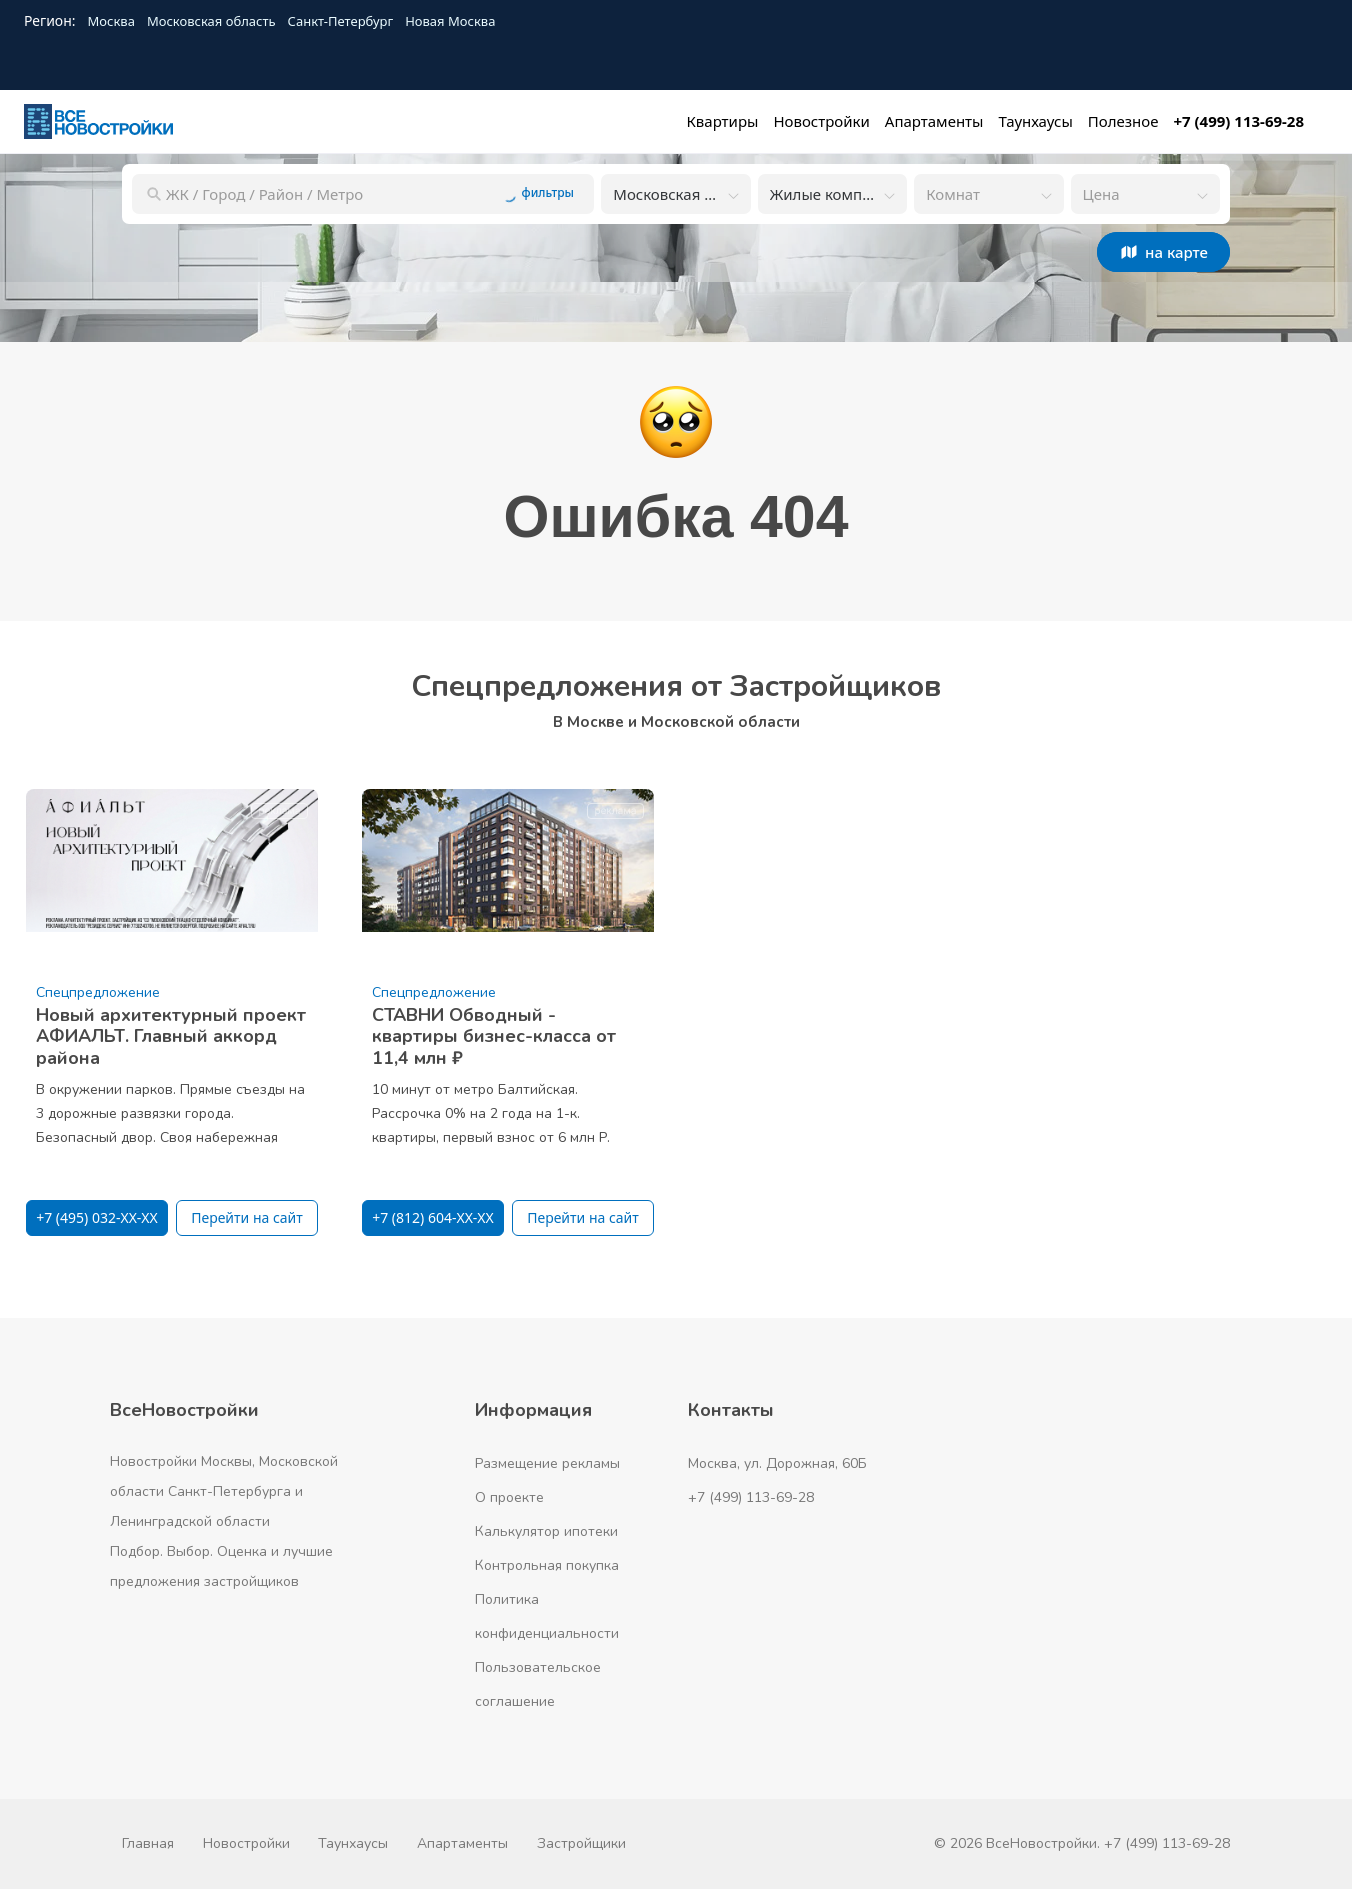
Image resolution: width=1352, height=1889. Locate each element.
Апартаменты (462, 1843)
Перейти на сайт (247, 1217)
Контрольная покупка (547, 1565)
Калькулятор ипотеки (546, 1531)
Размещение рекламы (547, 1463)
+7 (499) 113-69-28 (751, 1497)
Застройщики (581, 1843)
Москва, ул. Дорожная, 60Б (777, 1463)
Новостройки (246, 1843)
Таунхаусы (353, 1843)
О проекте (509, 1497)
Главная (148, 1843)
